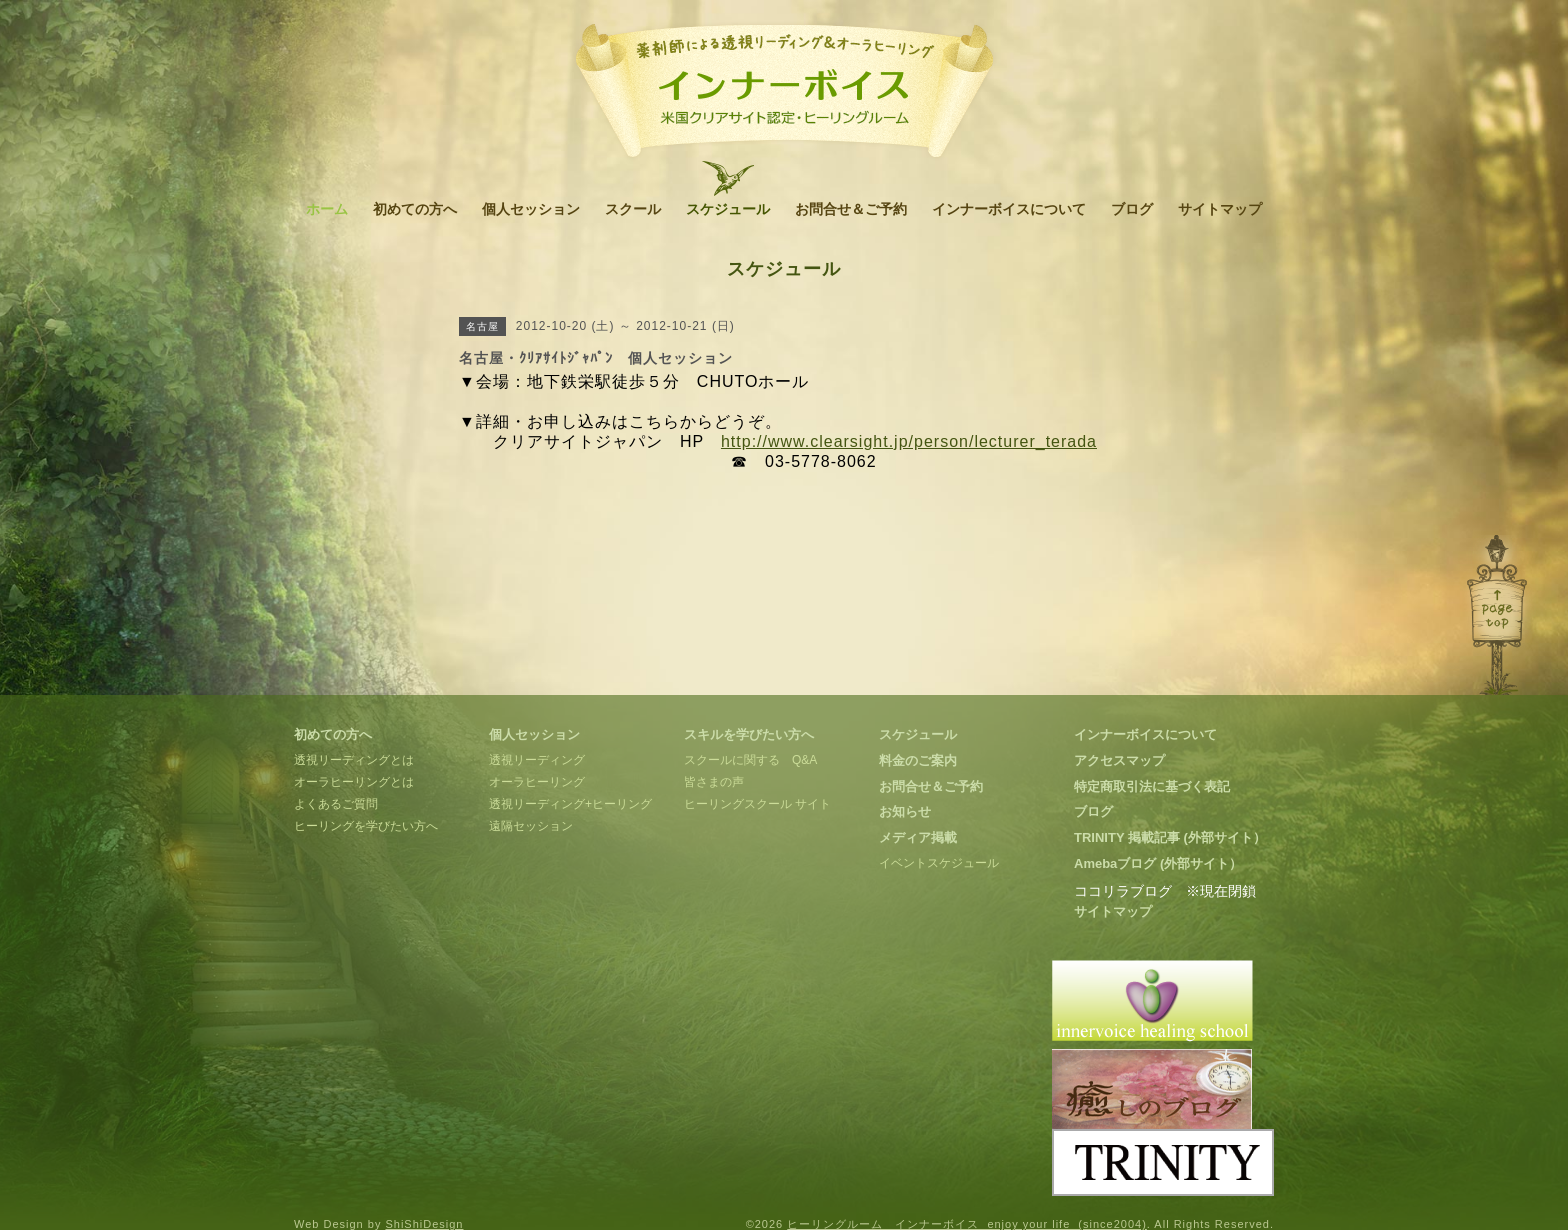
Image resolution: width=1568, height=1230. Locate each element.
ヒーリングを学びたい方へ (366, 826)
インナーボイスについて (1009, 209)
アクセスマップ (1119, 760)
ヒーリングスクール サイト (757, 804)
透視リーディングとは (354, 760)
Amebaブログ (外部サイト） (1158, 863)
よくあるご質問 (336, 804)
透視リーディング (537, 760)
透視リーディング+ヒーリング (570, 804)
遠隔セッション (531, 826)
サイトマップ (1220, 209)
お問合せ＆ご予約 (851, 209)
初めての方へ (415, 209)
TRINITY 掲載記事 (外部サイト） (1170, 837)
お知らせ (905, 811)
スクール (633, 209)
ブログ (1132, 209)
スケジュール (728, 209)
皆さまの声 (714, 782)
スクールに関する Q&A (750, 760)
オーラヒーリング (537, 782)
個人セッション (531, 209)
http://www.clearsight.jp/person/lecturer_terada (909, 441)
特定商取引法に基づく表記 (1152, 786)
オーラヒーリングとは (354, 782)
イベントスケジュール (939, 863)
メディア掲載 (918, 837)
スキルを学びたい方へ (749, 734)
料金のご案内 (918, 760)
